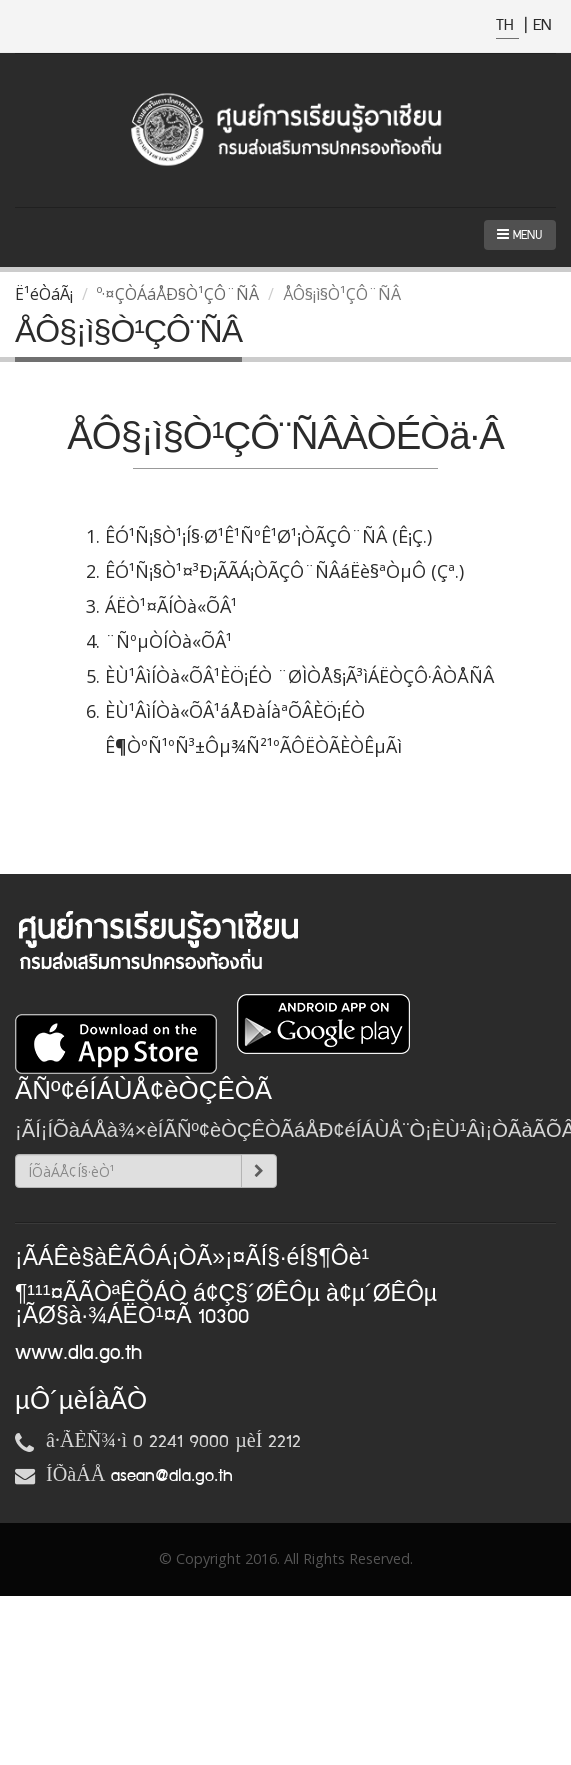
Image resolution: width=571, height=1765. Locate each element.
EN (542, 25)
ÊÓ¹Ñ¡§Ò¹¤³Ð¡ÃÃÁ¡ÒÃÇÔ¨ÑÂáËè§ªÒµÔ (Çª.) (284, 571)
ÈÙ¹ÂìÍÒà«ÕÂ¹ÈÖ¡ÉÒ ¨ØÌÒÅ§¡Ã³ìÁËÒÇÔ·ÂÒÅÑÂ (299, 676)
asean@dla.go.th (172, 1476)
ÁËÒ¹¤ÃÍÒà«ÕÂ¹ (171, 606)
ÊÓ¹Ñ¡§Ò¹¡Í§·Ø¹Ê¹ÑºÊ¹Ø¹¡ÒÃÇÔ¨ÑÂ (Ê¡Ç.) (268, 536)
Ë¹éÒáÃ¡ (44, 294)
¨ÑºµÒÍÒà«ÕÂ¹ (168, 641)
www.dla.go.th (78, 1353)
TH (507, 25)
